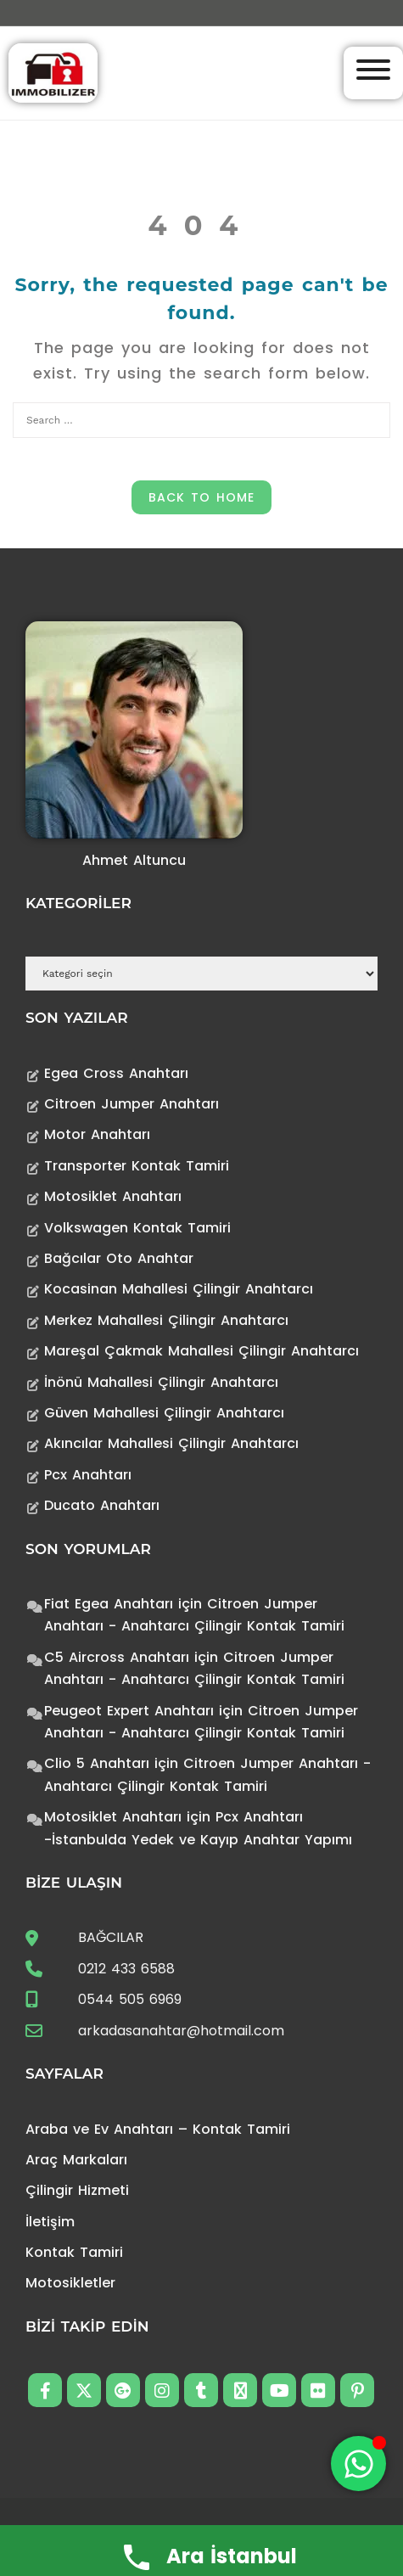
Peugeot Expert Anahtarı (129, 1710)
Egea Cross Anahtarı (116, 1073)
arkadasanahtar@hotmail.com (181, 2030)
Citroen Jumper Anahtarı (131, 1104)
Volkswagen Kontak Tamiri (137, 1227)
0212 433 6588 (126, 1968)
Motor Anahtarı (97, 1134)
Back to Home (201, 497)
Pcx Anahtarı (88, 1474)
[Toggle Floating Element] (358, 2463)
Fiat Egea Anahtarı (108, 1604)
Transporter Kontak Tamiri (136, 1166)
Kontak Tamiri (74, 2252)
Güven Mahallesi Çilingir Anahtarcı (164, 1413)
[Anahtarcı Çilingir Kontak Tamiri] (53, 71)
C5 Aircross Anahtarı (116, 1657)
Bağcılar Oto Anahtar (118, 1258)
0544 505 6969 (130, 1999)
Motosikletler (70, 2283)
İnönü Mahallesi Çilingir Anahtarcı (161, 1382)
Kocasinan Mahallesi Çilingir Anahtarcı (178, 1289)
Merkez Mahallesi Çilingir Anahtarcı (166, 1320)
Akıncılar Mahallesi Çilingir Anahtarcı (171, 1443)
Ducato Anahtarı (102, 1505)
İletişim (50, 2221)
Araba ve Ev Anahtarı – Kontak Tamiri (157, 2129)
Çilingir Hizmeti (77, 2190)
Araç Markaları (76, 2159)
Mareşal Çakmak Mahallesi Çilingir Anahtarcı (201, 1351)
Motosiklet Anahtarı (113, 1196)
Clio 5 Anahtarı (96, 1763)
